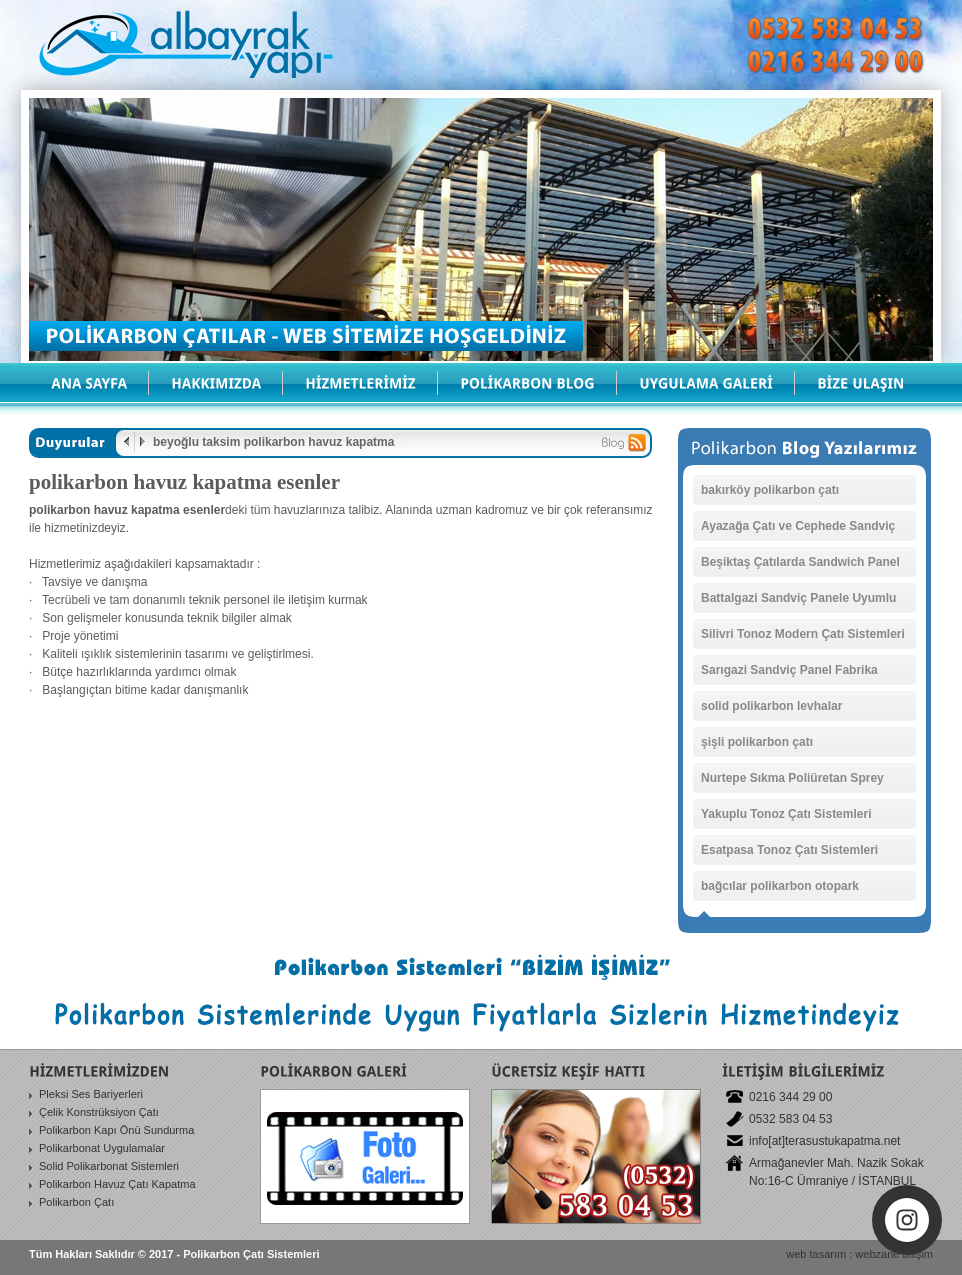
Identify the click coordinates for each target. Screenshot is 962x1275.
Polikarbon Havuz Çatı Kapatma (117, 1184)
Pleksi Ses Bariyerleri (91, 1094)
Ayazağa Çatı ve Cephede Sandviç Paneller (798, 530)
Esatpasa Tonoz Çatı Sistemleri (789, 850)
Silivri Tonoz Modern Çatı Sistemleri (803, 634)
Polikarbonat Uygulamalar (102, 1148)
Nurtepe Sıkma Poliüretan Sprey (792, 778)
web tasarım (816, 1254)
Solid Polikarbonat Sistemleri (109, 1166)
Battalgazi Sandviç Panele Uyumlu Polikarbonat (798, 602)
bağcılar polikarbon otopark (780, 886)
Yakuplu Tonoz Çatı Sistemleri (786, 814)
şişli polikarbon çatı (757, 742)
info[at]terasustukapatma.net (824, 1141)
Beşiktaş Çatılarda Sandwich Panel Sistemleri (800, 566)
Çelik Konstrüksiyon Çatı (99, 1112)
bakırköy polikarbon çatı (770, 490)
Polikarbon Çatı (76, 1202)
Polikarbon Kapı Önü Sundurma (116, 1130)
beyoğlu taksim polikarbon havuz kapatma (273, 442)
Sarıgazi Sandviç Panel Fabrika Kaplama (789, 674)
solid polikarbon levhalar (771, 706)
